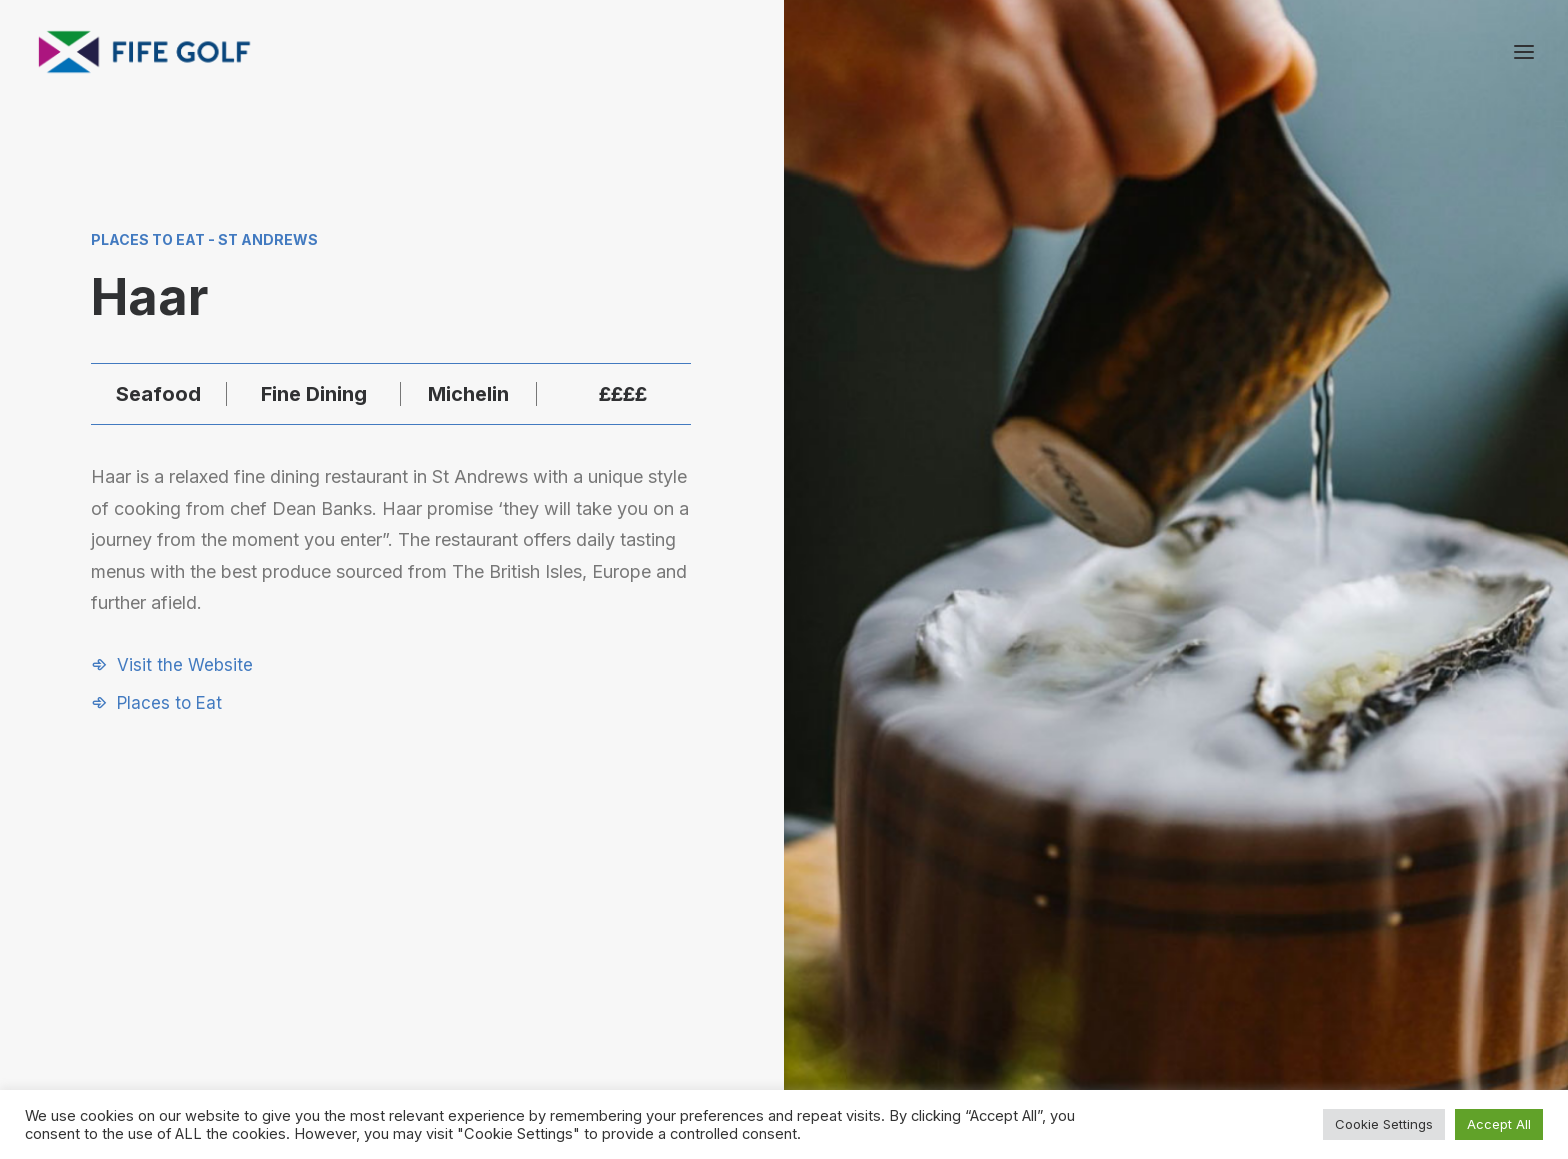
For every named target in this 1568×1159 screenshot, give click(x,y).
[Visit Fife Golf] (145, 52)
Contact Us (1257, 948)
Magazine (1251, 974)
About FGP (1255, 921)
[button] (172, 665)
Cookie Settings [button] (1384, 1124)
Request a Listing (1069, 921)
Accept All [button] (1499, 1124)
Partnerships (1053, 948)
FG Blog (1245, 1000)
